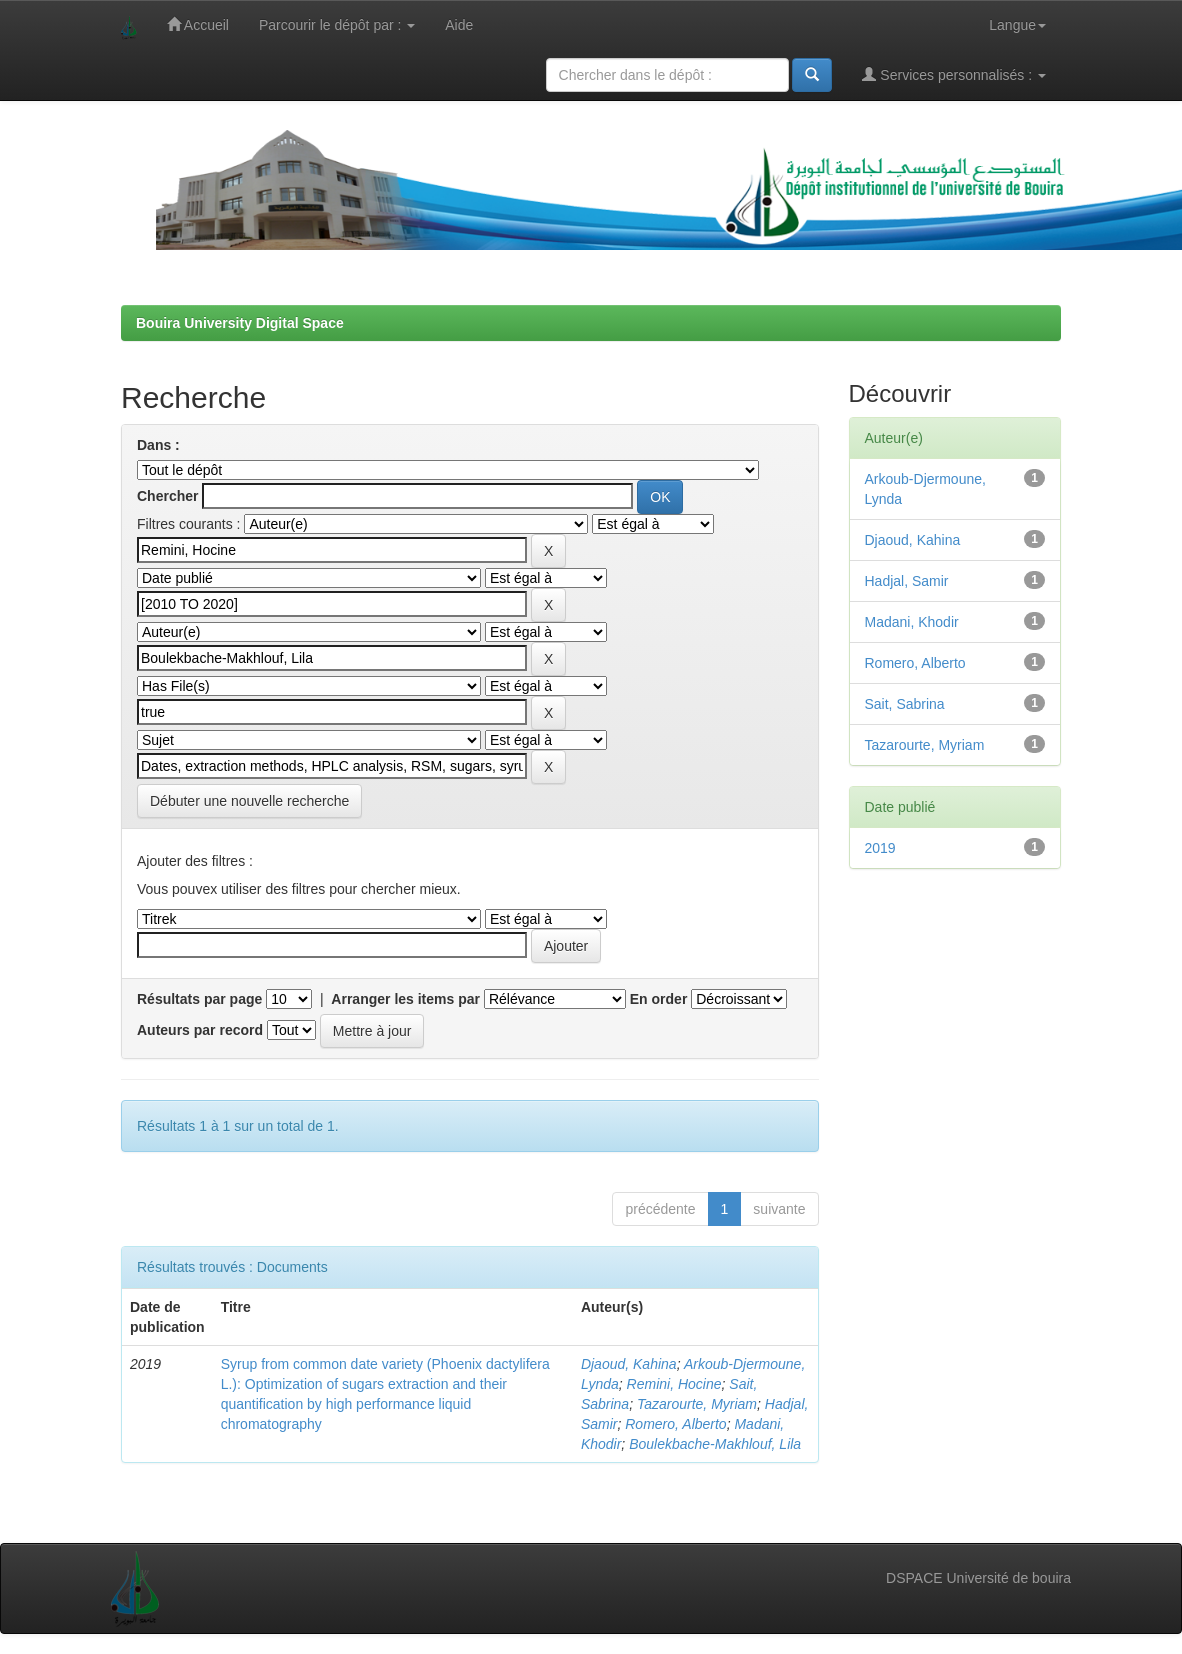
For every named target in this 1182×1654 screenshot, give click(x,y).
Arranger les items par (405, 999)
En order (659, 999)
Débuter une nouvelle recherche (249, 801)
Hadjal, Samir (907, 581)
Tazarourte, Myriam (697, 1404)
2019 (880, 848)
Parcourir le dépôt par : (337, 25)
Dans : (158, 445)
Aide (459, 25)
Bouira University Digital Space (240, 323)
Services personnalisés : (954, 74)
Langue (1017, 25)
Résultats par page (199, 999)
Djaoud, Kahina (629, 1364)
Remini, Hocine (674, 1384)
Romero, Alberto (675, 1424)
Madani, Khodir (912, 622)
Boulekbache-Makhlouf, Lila (715, 1444)
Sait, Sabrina (905, 704)
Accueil (198, 24)
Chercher (167, 496)
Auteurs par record (200, 1030)
